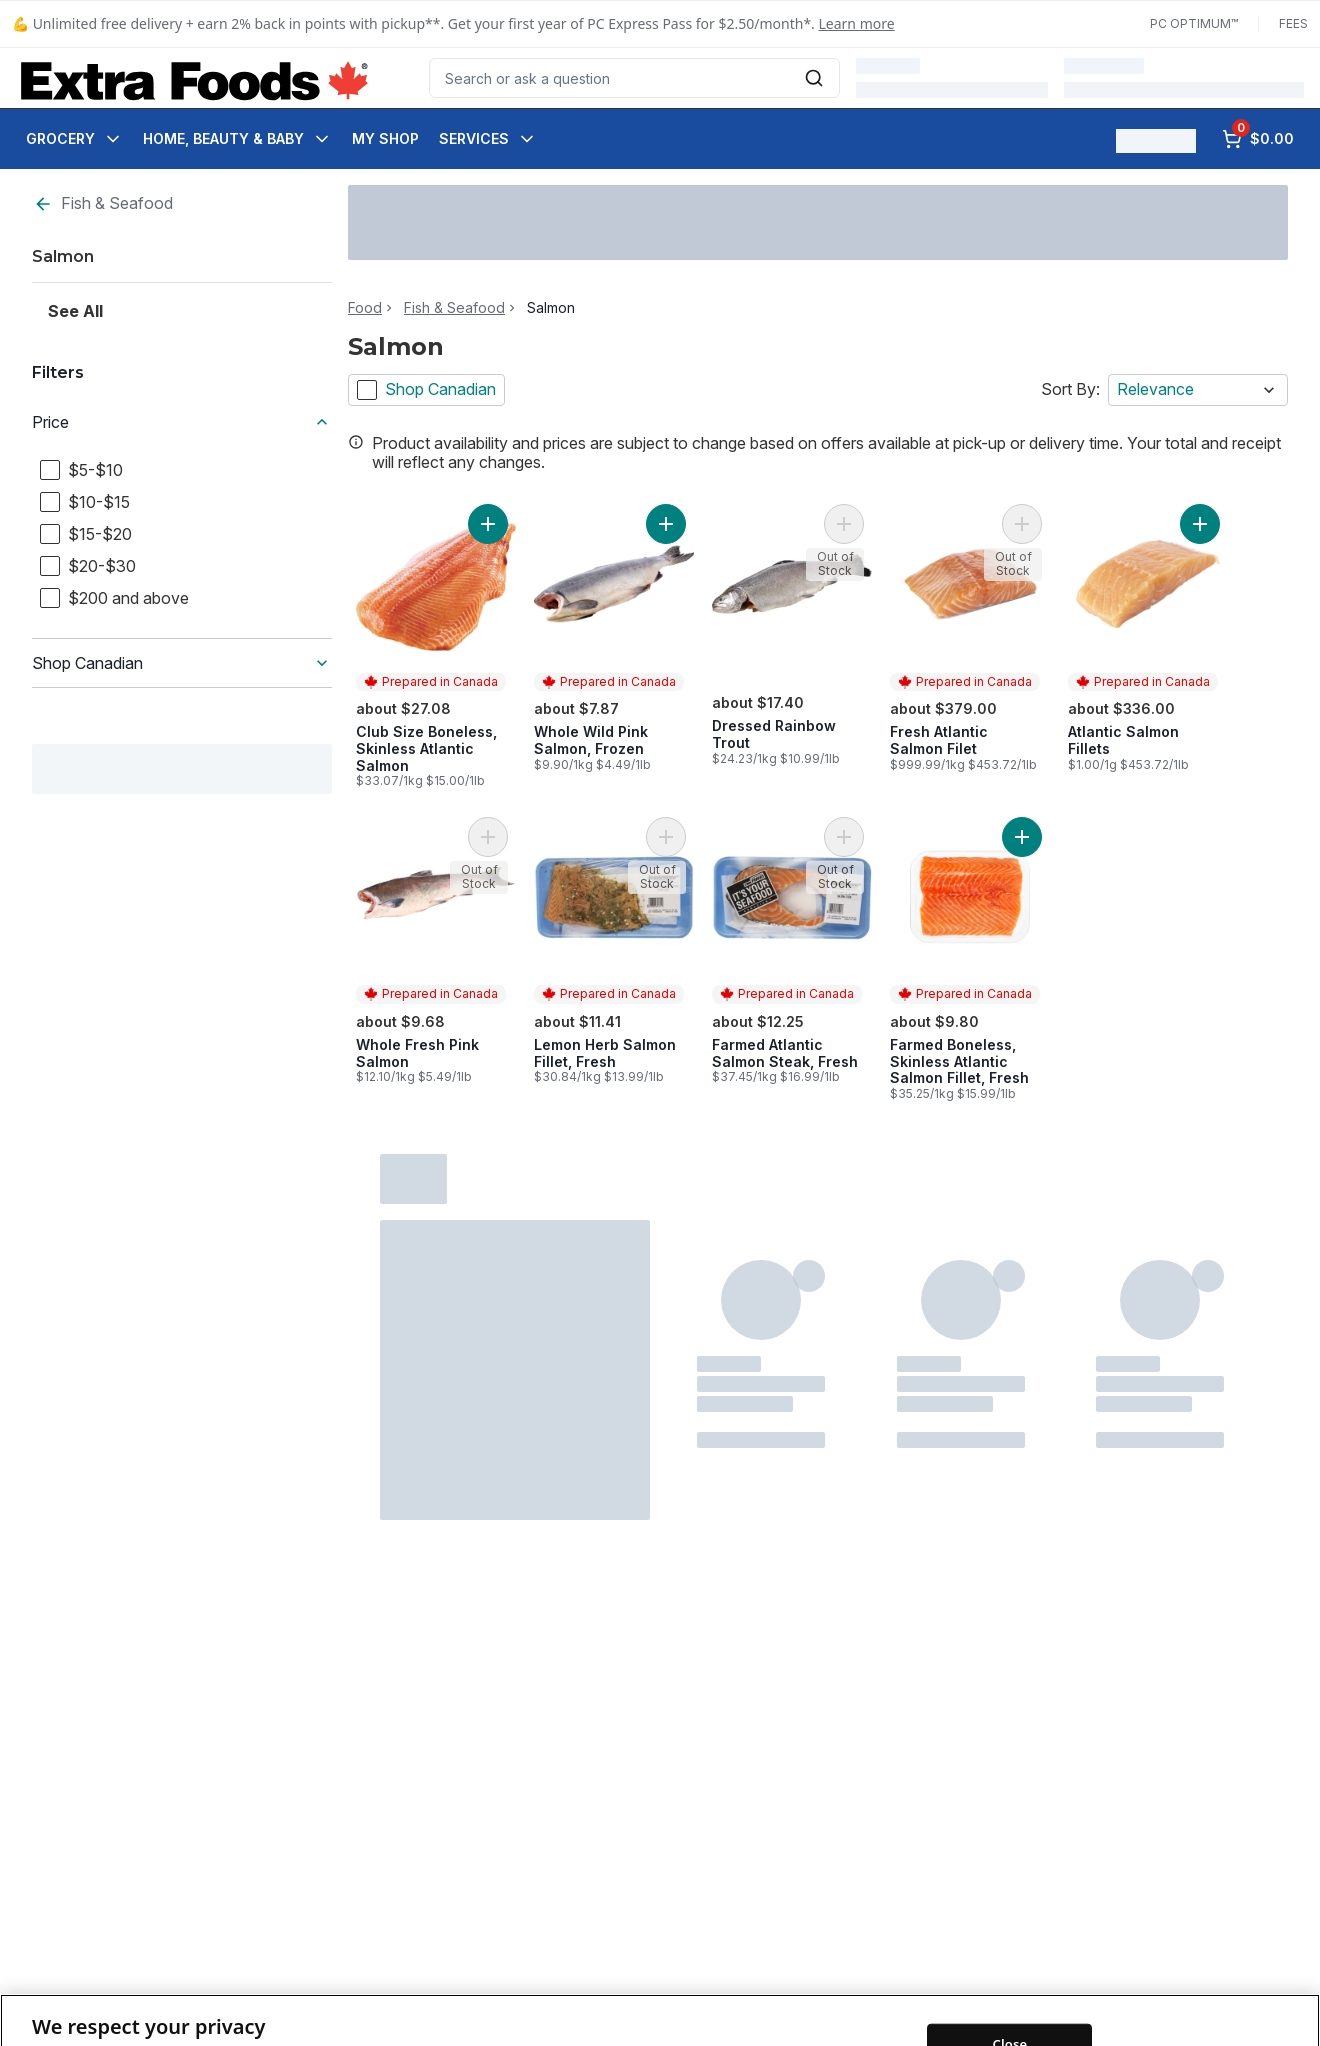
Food (365, 308)
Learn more (857, 23)
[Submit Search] (814, 78)
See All (75, 311)
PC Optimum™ (1194, 23)
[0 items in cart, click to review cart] (1258, 139)
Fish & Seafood (103, 203)
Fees (1293, 23)
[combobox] (634, 78)
